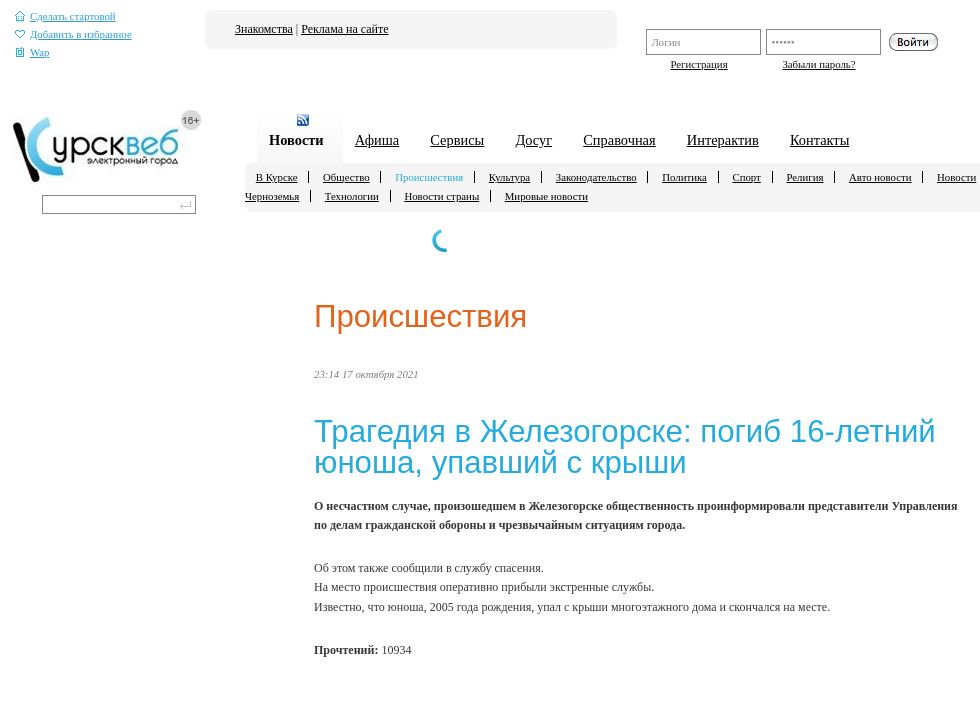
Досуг (533, 140)
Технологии (352, 196)
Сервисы (457, 140)
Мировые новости (546, 196)
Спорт (746, 177)
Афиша (377, 140)
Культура (509, 177)
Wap (32, 52)
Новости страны (441, 196)
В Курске (277, 177)
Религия (804, 177)
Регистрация (698, 64)
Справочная (619, 140)
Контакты (819, 140)
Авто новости (880, 177)
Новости (296, 140)
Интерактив (723, 140)
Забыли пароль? (818, 64)
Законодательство (596, 177)
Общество (346, 177)
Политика (684, 177)
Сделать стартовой (65, 16)
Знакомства (264, 29)
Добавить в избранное (73, 34)
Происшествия (429, 177)
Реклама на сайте (344, 29)
